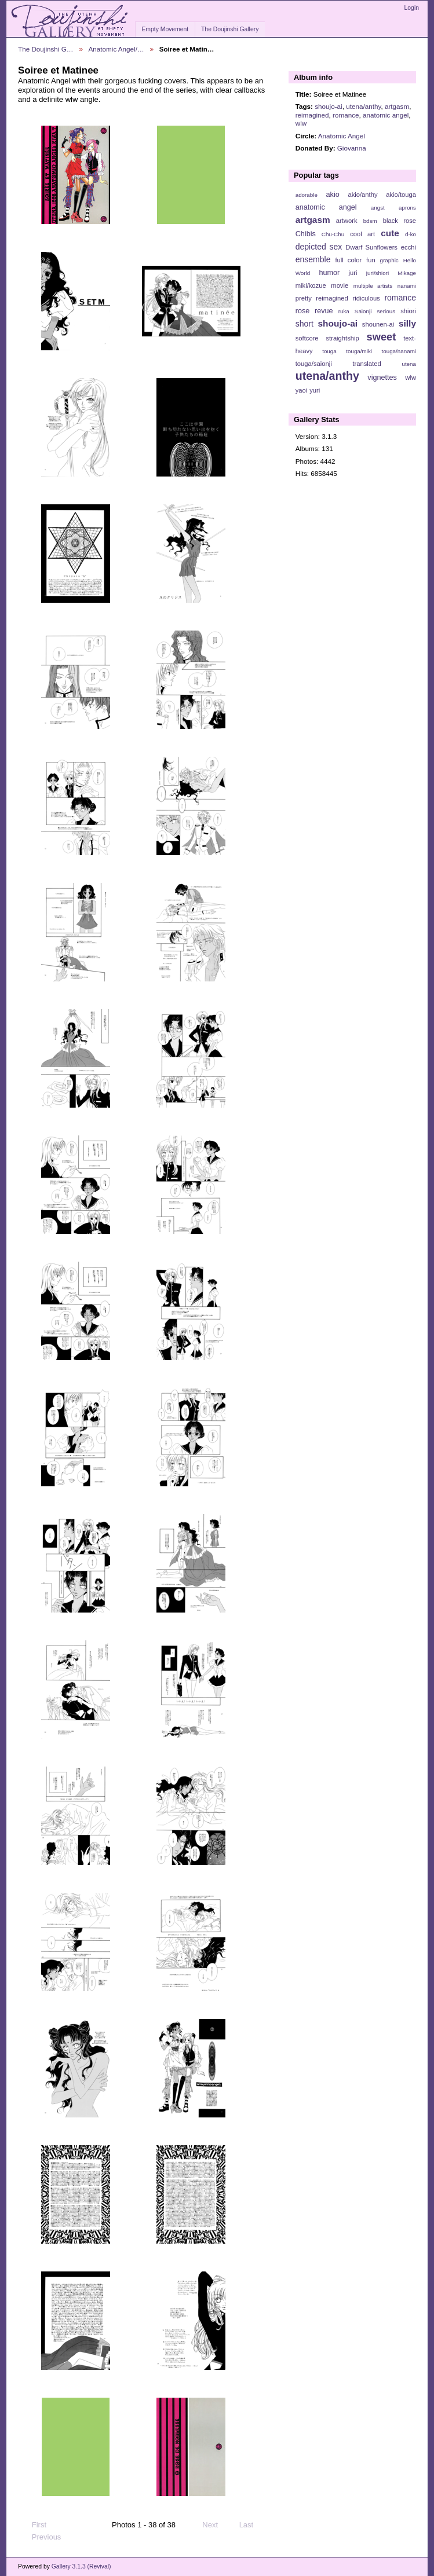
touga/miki (359, 351)
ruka (343, 311)
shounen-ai (378, 324)
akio (333, 194)
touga (329, 351)
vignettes (382, 377)
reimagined (312, 115)
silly (407, 323)
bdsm (370, 221)
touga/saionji (314, 363)
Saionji (363, 311)
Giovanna (351, 148)
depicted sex (319, 246)
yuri (314, 390)
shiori (408, 310)
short (304, 323)
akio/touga (401, 194)
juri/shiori (377, 273)
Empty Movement (164, 29)
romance (346, 115)
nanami (406, 286)
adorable (307, 195)
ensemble (313, 259)
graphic (389, 260)
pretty (304, 298)
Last (251, 2525)
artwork (347, 220)
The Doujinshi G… (46, 49)
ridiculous (366, 298)
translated (366, 363)
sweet (381, 337)
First (33, 2525)
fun (370, 259)
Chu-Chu (333, 234)
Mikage (406, 273)
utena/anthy (363, 106)
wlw (301, 123)
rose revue (314, 311)
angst (378, 207)
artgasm (397, 106)
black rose (399, 220)
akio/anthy (362, 194)
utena (409, 364)
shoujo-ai (328, 106)
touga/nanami (399, 351)
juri (353, 272)
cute (390, 233)
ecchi (408, 247)
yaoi (302, 390)
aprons (407, 207)
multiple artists (372, 286)
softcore (307, 338)
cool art (362, 233)
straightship (342, 338)
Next (215, 2525)
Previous (41, 2537)
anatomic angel (386, 115)
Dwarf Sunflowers (371, 247)
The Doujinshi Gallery (229, 29)
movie (339, 285)
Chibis (306, 234)
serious (386, 311)
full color (348, 259)
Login (411, 8)
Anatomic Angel (341, 136)
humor (329, 273)
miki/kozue (311, 285)
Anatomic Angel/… (116, 49)
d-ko (410, 234)
